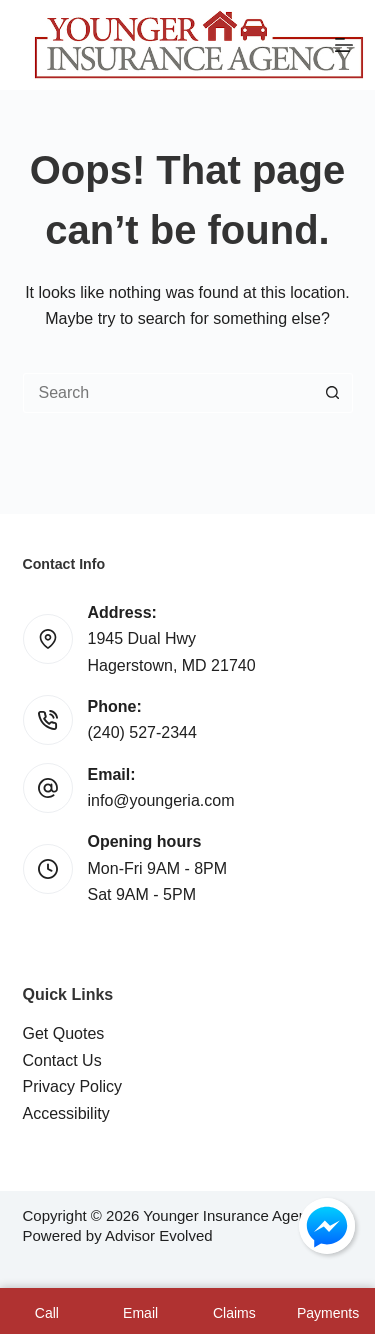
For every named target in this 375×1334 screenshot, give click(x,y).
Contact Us (62, 1060)
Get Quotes (64, 1033)
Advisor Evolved (159, 1235)
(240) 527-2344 (142, 732)
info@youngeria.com (161, 800)
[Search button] (333, 393)
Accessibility (66, 1113)
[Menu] (344, 45)
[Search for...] (168, 393)
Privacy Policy (73, 1086)
